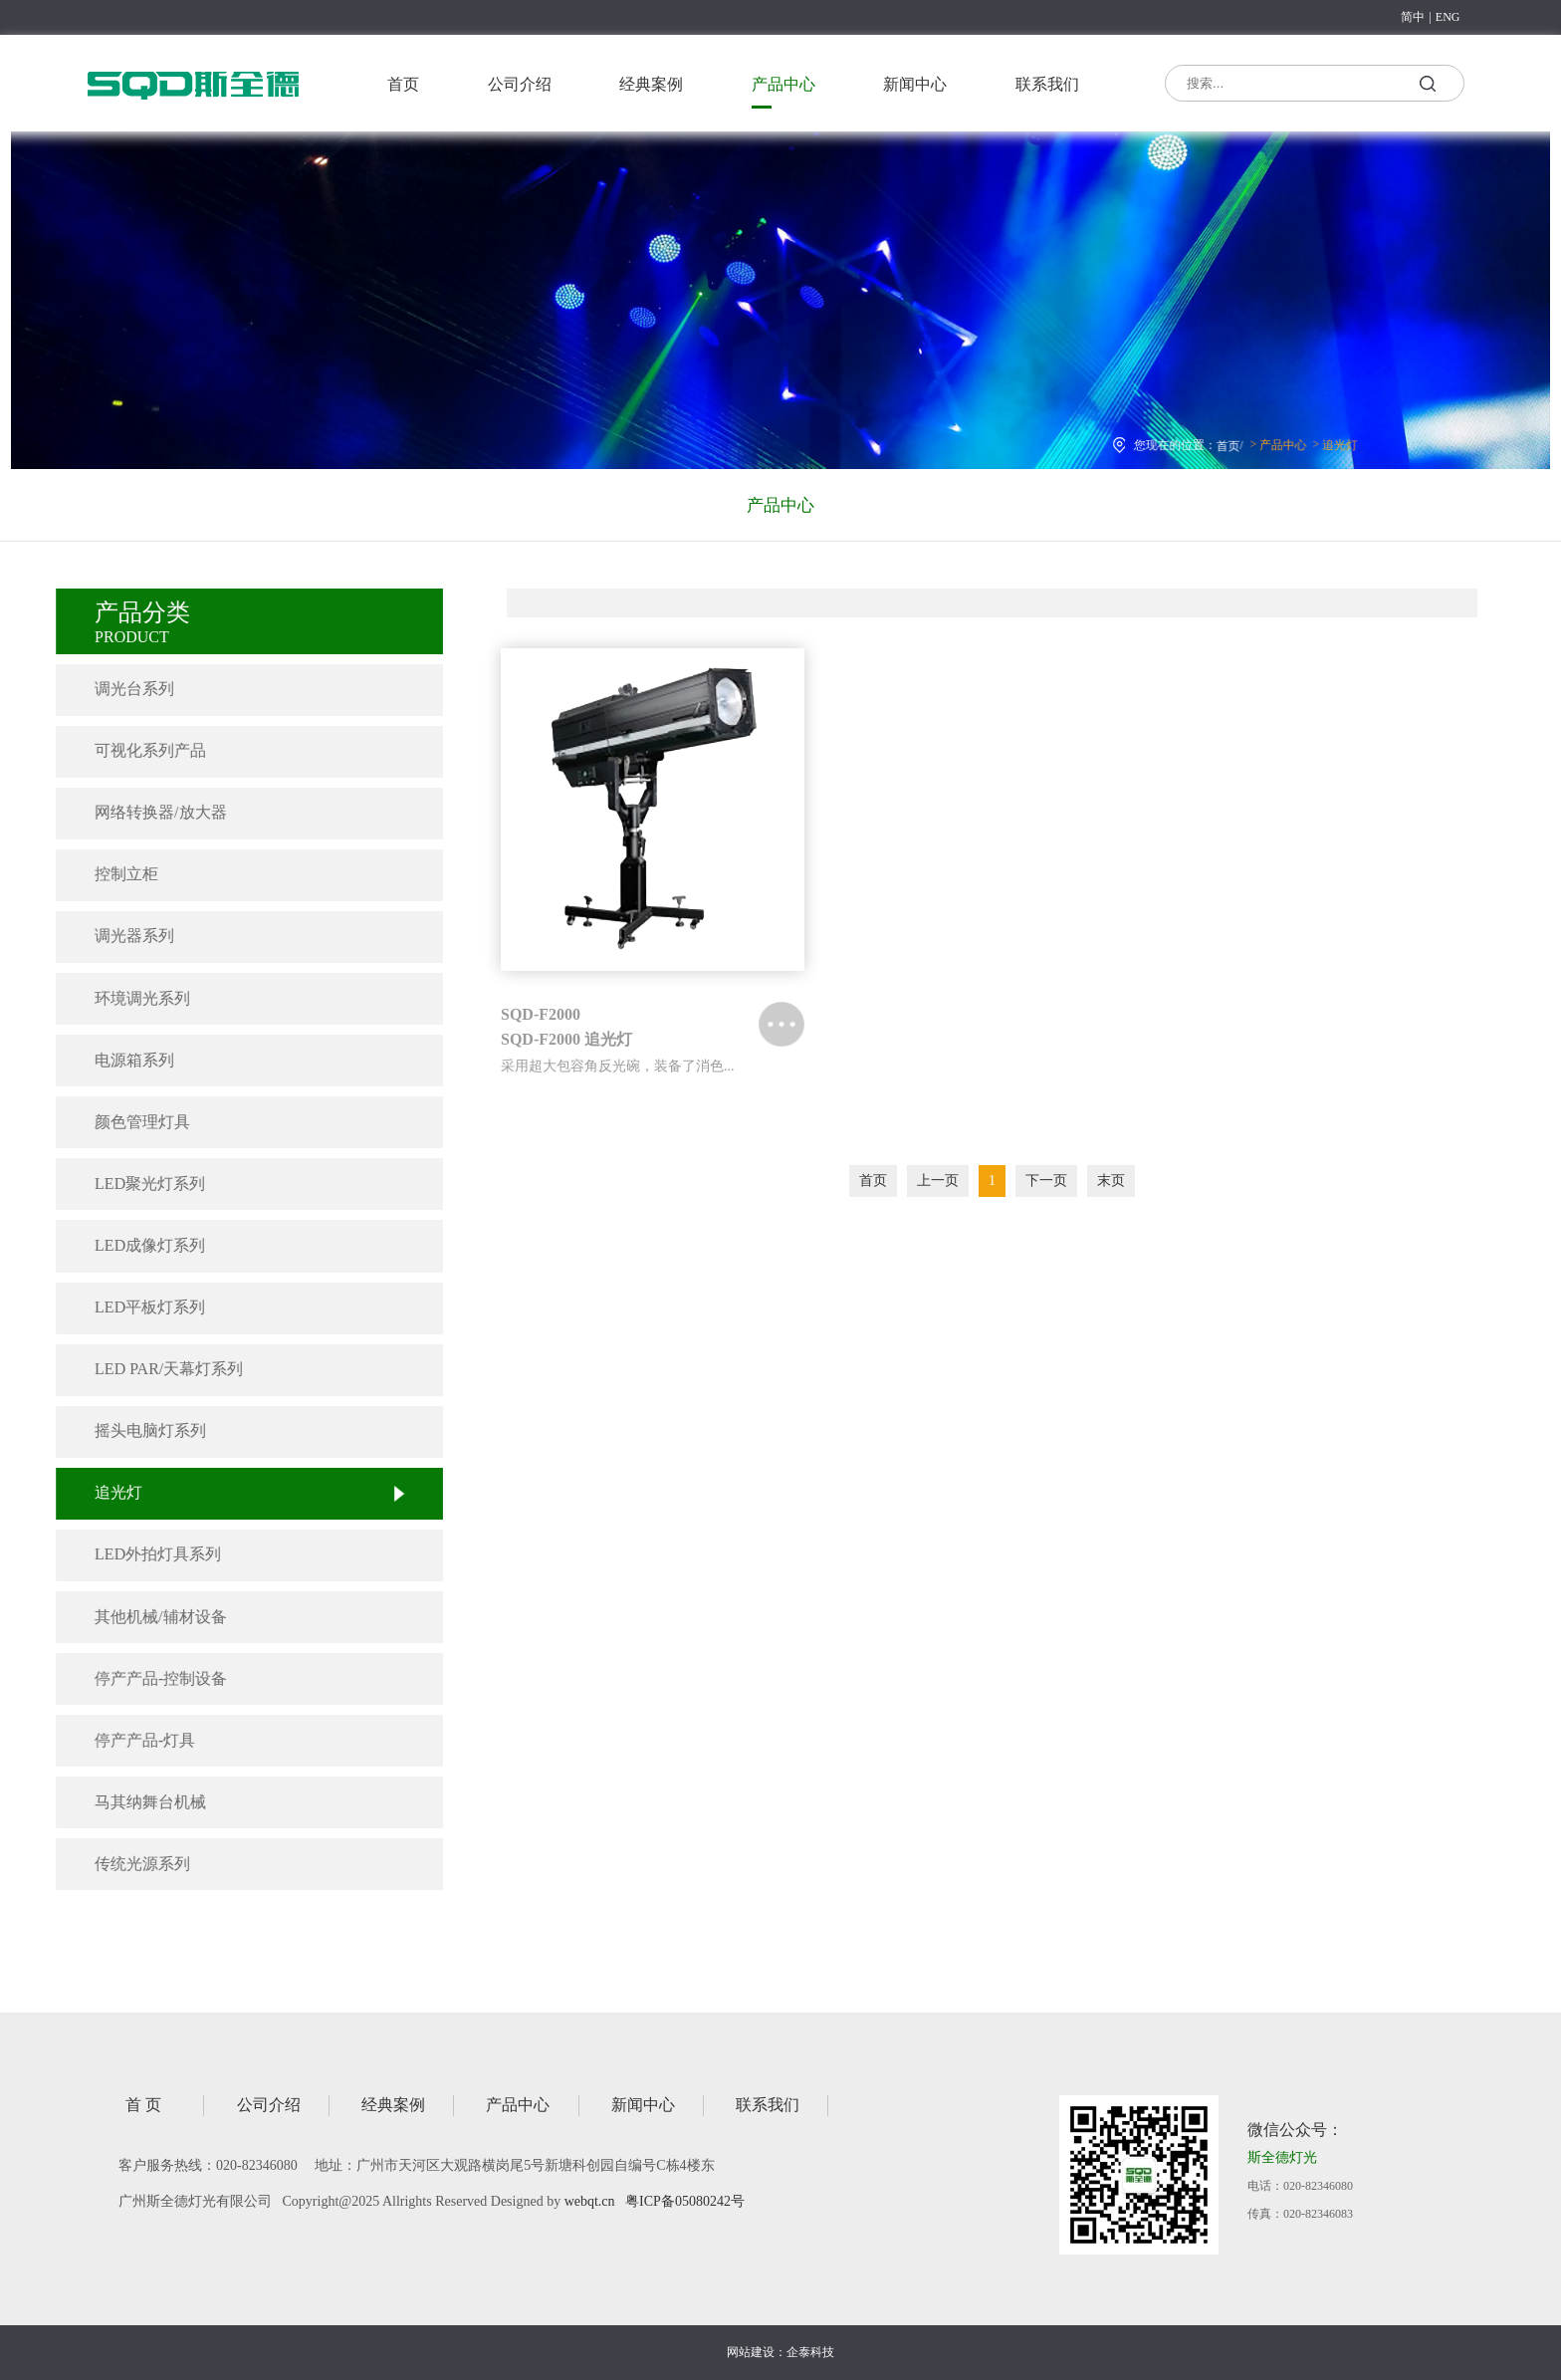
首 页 (143, 2104)
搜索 (1426, 87)
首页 (403, 84)
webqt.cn (589, 2201)
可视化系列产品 (132, 750)
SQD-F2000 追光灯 (566, 1039)
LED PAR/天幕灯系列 (151, 1368)
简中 (1413, 17)
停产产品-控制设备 (143, 1678)
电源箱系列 (116, 1060)
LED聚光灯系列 (132, 1183)
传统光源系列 (124, 1863)
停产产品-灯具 (127, 1740)
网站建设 (751, 2352)
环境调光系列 (124, 998)
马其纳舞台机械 (132, 1801)
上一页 (938, 1180)
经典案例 (651, 84)
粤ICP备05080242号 (685, 2201)
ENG (1448, 17)
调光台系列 (116, 688)
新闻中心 (915, 84)
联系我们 (1047, 84)
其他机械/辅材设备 (142, 1616)
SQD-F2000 (540, 1014)
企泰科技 (810, 2352)
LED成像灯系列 (132, 1245)
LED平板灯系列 (132, 1307)
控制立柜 (108, 873)
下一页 (1046, 1180)
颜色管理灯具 (124, 1121)
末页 (1111, 1180)
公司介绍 (520, 84)
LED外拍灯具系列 (140, 1554)
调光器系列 (116, 935)
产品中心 (783, 84)
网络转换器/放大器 (142, 812)
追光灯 (1321, 440)
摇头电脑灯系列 (132, 1430)
